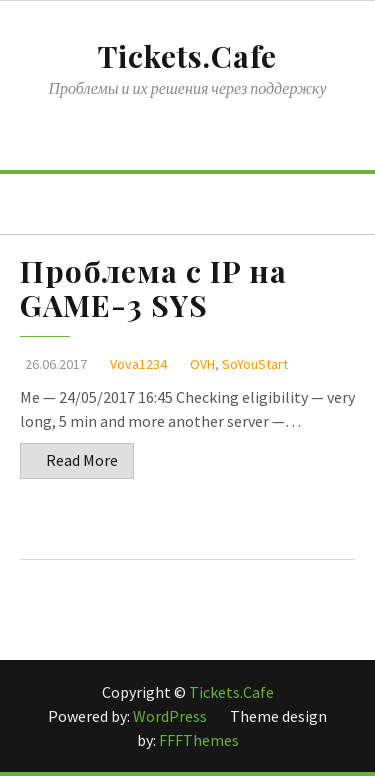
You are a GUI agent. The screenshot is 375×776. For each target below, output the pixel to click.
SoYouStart (255, 364)
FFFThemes (199, 740)
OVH (202, 364)
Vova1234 (138, 364)
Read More (82, 460)
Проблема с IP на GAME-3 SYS (153, 288)
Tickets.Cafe (187, 56)
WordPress (171, 716)
